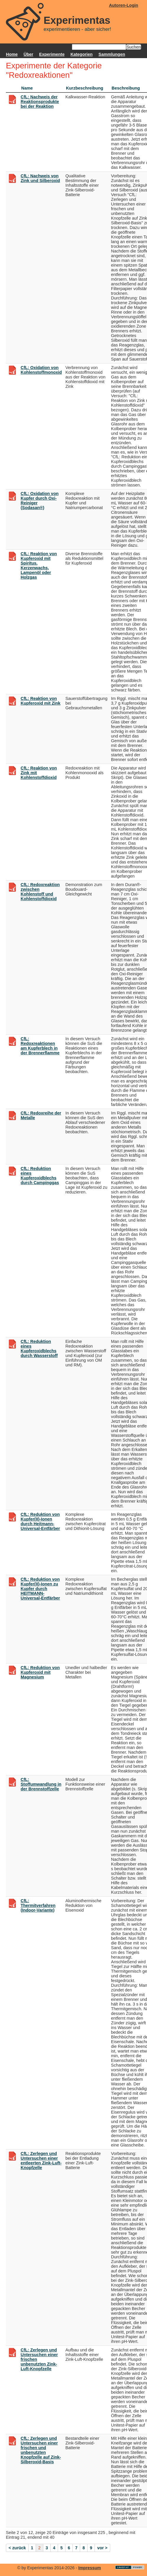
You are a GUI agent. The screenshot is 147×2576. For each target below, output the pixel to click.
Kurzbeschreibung (84, 88)
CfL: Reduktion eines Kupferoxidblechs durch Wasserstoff (39, 1348)
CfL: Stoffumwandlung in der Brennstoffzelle (41, 1784)
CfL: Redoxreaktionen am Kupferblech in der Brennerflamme (40, 1045)
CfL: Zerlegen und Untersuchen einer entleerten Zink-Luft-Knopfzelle (41, 2160)
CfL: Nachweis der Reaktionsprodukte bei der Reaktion (40, 102)
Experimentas (77, 20)
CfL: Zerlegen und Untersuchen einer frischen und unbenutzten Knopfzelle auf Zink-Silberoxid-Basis (41, 2450)
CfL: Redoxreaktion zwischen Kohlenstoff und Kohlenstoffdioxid (40, 891)
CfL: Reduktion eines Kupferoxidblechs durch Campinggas (40, 1175)
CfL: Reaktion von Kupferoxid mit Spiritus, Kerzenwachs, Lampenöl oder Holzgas (39, 565)
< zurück (17, 2547)
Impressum (89, 2567)
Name (27, 88)
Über (28, 54)
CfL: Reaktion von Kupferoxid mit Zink (40, 701)
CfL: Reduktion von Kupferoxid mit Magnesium (40, 1672)
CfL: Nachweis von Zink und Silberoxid (40, 178)
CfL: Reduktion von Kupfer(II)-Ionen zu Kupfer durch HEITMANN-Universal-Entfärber (40, 1588)
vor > (102, 2547)
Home (12, 54)
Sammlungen (111, 54)
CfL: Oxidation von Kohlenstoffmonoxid (41, 370)
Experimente (52, 54)
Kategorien (81, 54)
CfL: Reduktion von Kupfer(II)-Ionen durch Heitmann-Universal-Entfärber (40, 1521)
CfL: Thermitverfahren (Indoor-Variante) (38, 1905)
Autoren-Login (123, 5)
